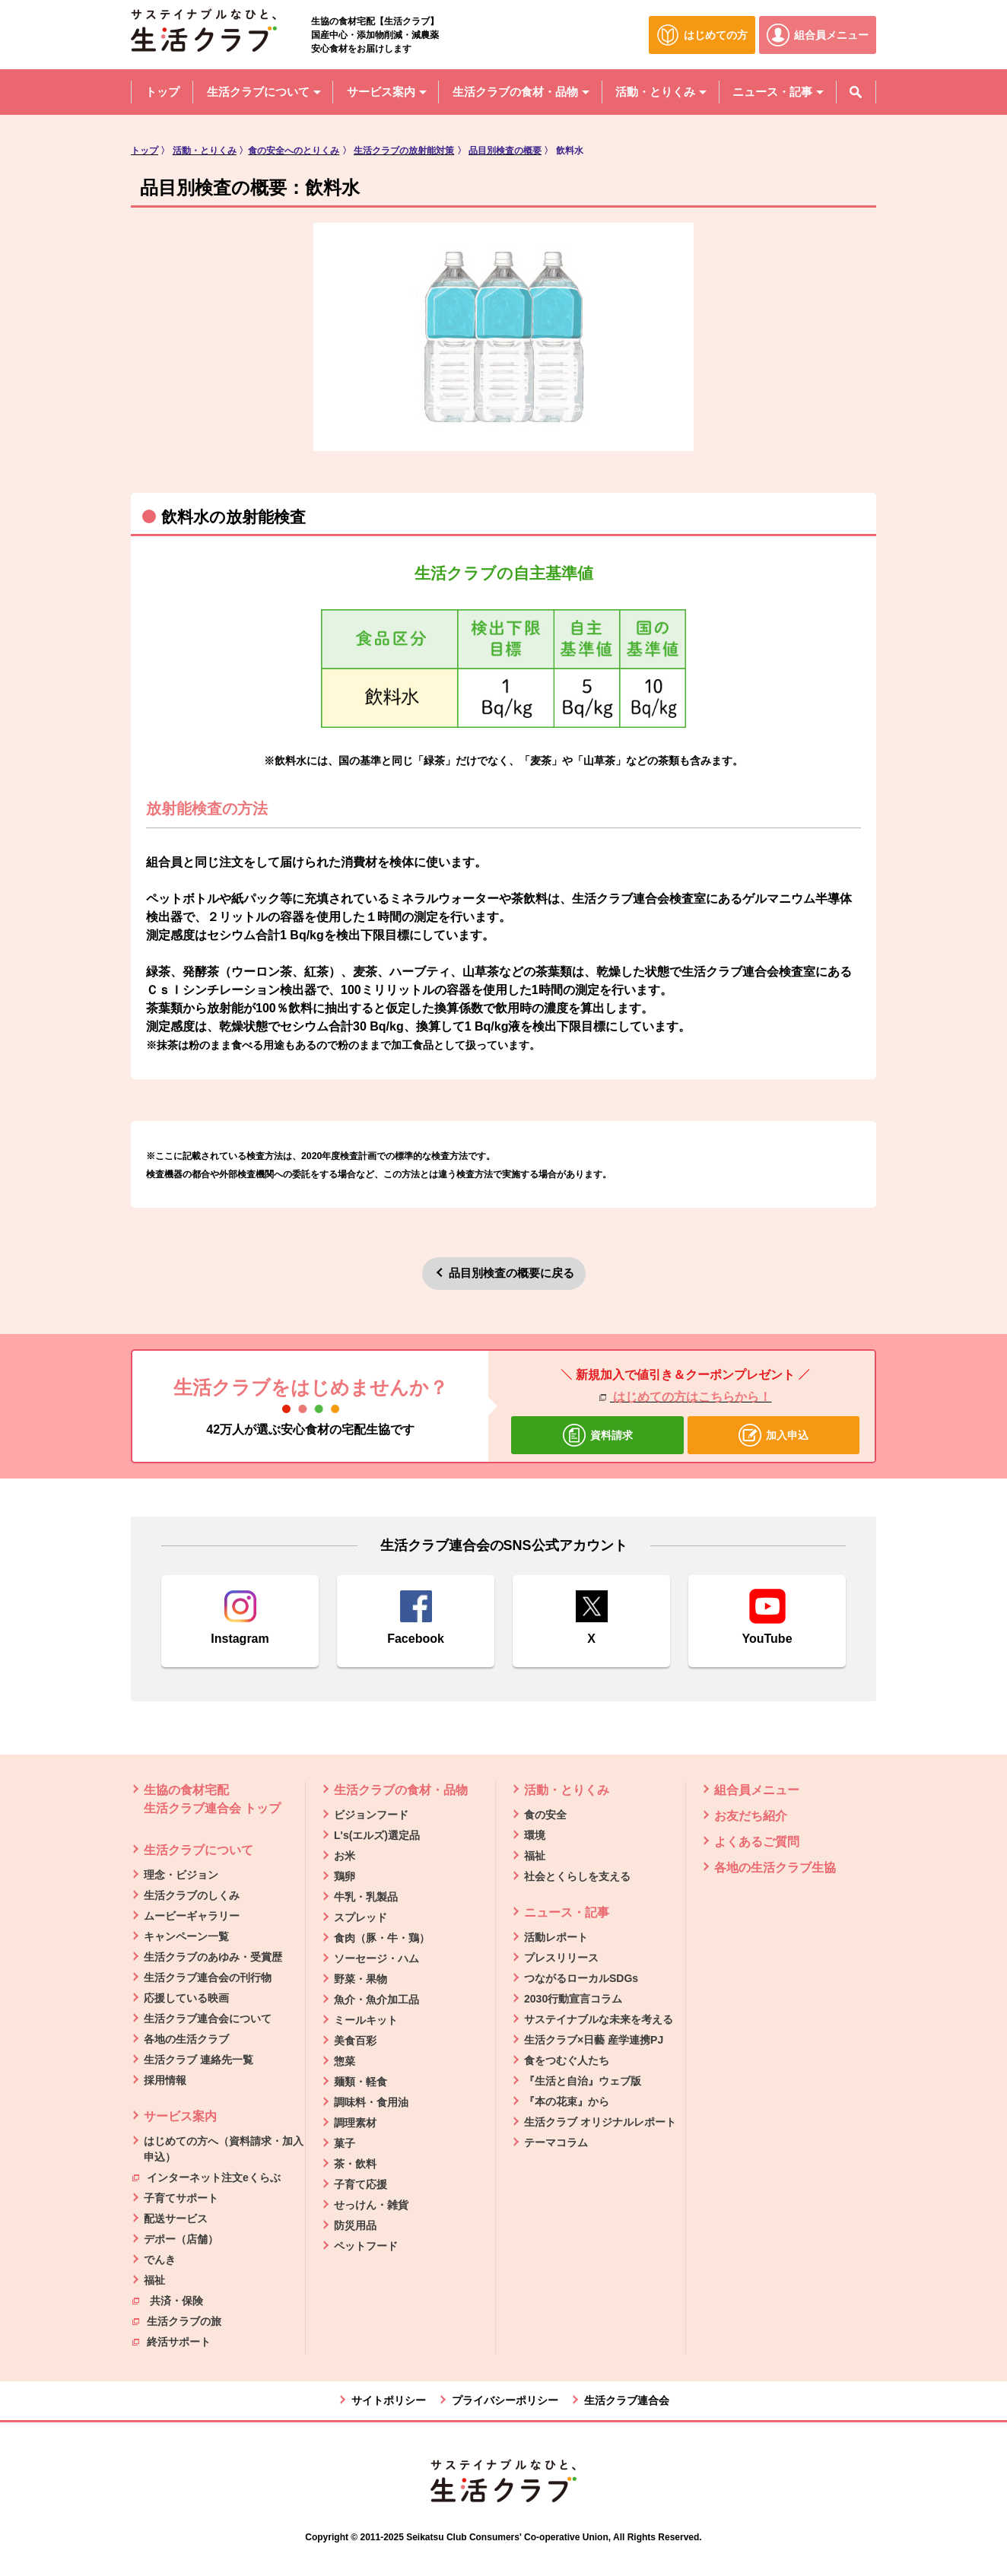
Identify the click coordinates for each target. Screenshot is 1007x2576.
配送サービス (176, 2218)
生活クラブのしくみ (192, 1895)
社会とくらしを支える (577, 1876)
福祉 (154, 2280)
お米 (344, 1856)
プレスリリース (561, 1958)
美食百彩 (355, 2040)
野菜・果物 (360, 1979)
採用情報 (165, 2080)
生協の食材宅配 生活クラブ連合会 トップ (212, 1799)
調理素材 (355, 2123)
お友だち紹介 (750, 1815)
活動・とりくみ (566, 1790)
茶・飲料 (355, 2164)
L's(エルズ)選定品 (377, 1835)
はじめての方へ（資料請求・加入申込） (223, 2149)
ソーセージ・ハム (376, 1958)
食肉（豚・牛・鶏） (382, 1938)
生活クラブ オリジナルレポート (600, 2122)
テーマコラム (556, 2142)
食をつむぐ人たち (566, 2060)
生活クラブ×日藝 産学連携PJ (593, 2040)
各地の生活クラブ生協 (775, 1867)
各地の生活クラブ (186, 2039)
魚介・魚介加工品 (376, 1999)
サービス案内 (180, 2116)
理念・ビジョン (181, 1875)
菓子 (344, 2143)
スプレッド (360, 1917)
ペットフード (366, 2246)
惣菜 (344, 2061)
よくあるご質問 (756, 1841)
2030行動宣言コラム (573, 1999)
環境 (534, 1835)
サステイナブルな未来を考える (598, 2019)
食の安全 (545, 1815)
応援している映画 (186, 1998)
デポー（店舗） (181, 2239)
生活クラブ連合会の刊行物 (208, 1977)
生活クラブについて (198, 1850)
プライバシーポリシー (505, 2400)
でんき (160, 2260)
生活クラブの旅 (176, 2320)
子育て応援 (360, 2184)
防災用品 (355, 2225)
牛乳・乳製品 (366, 1897)
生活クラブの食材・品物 (401, 1790)
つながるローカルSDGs (581, 1978)
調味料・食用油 (371, 2102)
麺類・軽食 (360, 2082)
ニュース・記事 (566, 1912)
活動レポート (556, 1937)
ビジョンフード (371, 1815)
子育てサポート (181, 2198)
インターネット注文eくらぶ (206, 2177)
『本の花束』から (566, 2101)
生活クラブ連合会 (626, 2400)
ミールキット (366, 2020)
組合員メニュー (756, 1790)
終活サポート (171, 2341)
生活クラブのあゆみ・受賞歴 (213, 1957)
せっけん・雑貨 (371, 2205)
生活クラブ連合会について (208, 2018)
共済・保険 (167, 2300)
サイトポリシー (388, 2400)
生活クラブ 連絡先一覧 (198, 2059)
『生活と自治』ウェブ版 (582, 2081)
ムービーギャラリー (192, 1916)
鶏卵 (344, 1876)
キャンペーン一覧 (186, 1936)
